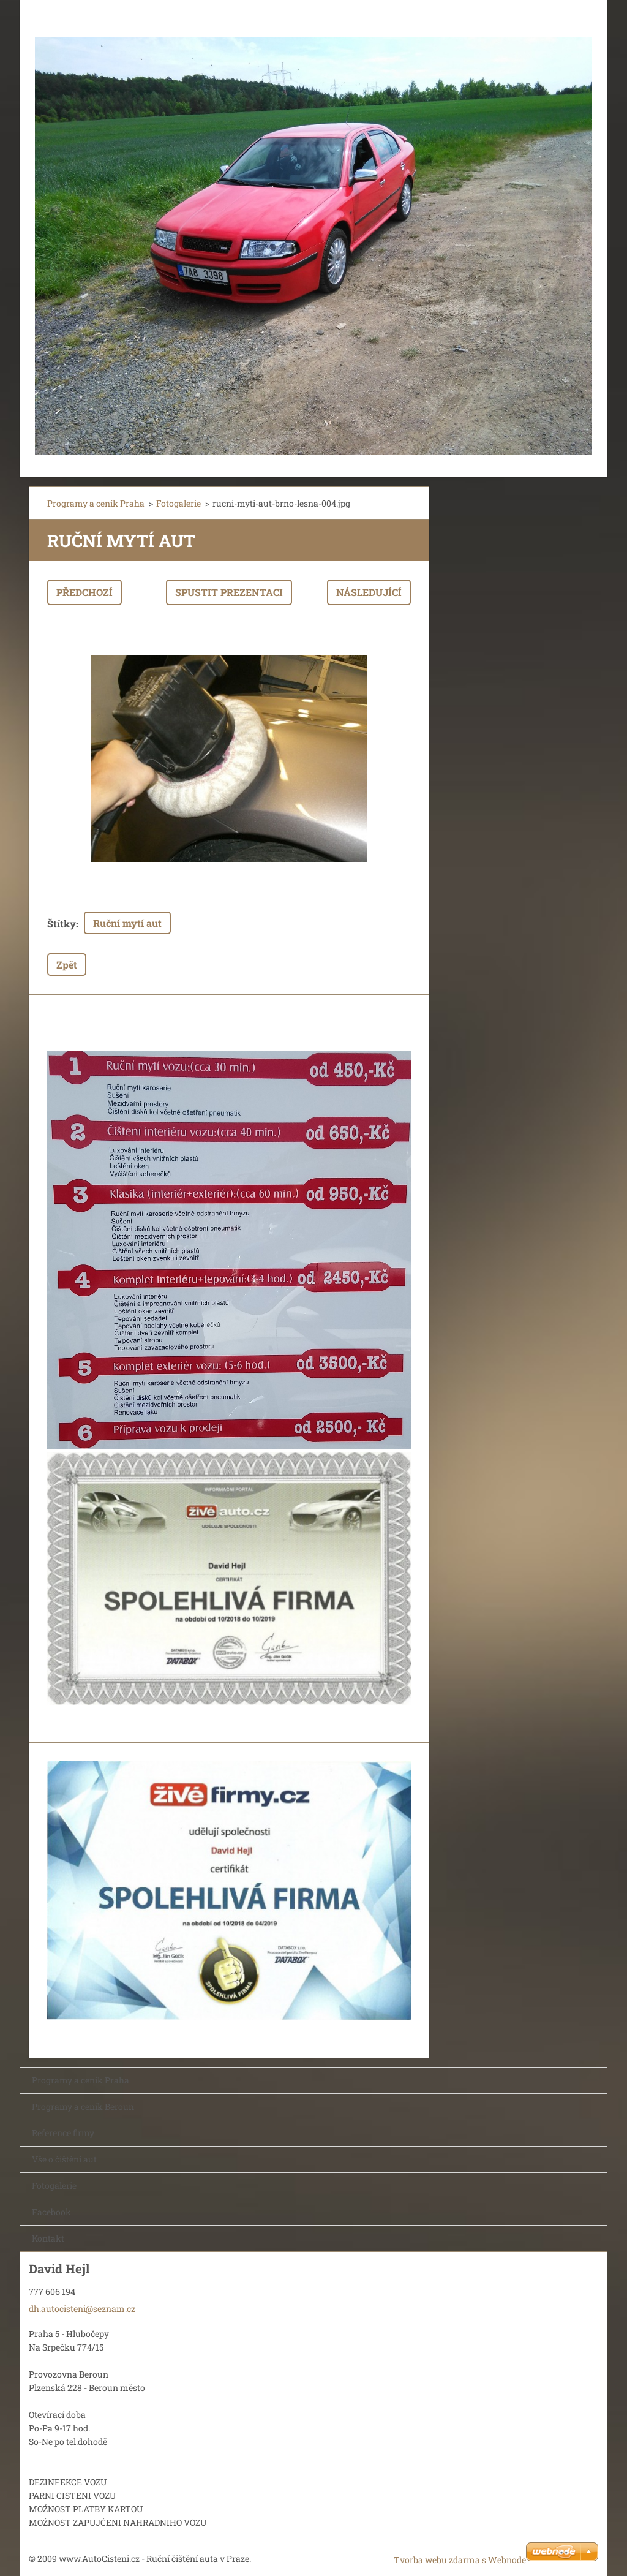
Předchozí (84, 592)
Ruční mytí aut (127, 922)
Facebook (51, 2212)
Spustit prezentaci (229, 592)
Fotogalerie (178, 503)
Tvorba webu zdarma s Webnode (460, 2560)
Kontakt (48, 2238)
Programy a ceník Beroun (83, 2106)
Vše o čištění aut (64, 2159)
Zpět (66, 964)
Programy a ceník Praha (96, 503)
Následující (369, 592)
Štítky (61, 923)
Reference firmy (63, 2133)
